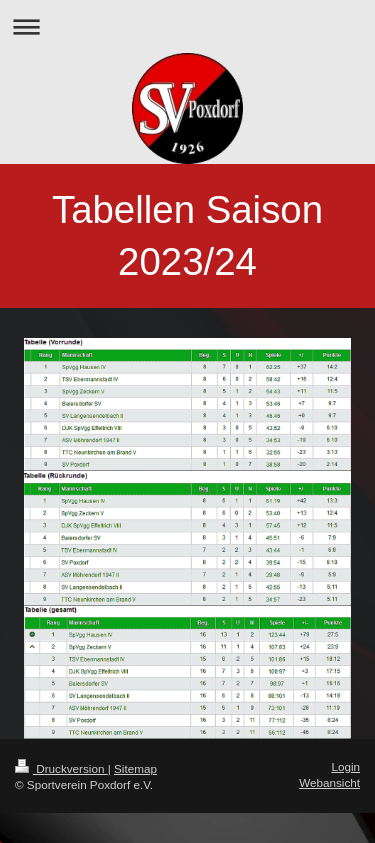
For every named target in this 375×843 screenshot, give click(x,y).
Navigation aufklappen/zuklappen (187, 26)
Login (345, 766)
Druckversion (61, 768)
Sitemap (135, 768)
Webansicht (329, 782)
